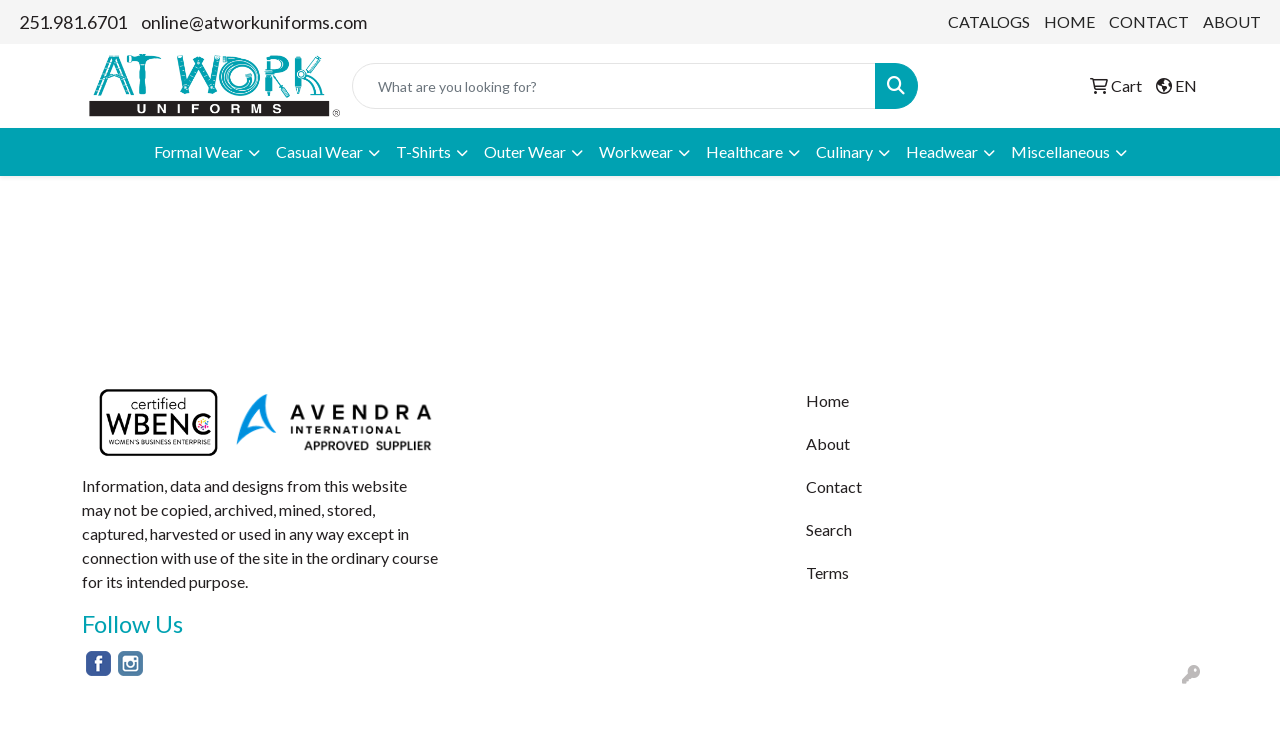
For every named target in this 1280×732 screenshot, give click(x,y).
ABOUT (1232, 21)
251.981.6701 (73, 22)
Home (827, 400)
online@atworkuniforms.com (254, 22)
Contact (834, 486)
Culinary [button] (844, 151)
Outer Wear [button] (525, 151)
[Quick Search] (614, 86)
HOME (1069, 21)
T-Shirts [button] (423, 151)
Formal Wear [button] (198, 151)
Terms (827, 572)
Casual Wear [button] (319, 151)
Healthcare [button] (744, 151)
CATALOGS (989, 21)
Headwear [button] (942, 151)
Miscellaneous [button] (1060, 151)
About (828, 443)
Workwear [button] (636, 151)
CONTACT (1149, 21)
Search (829, 529)
